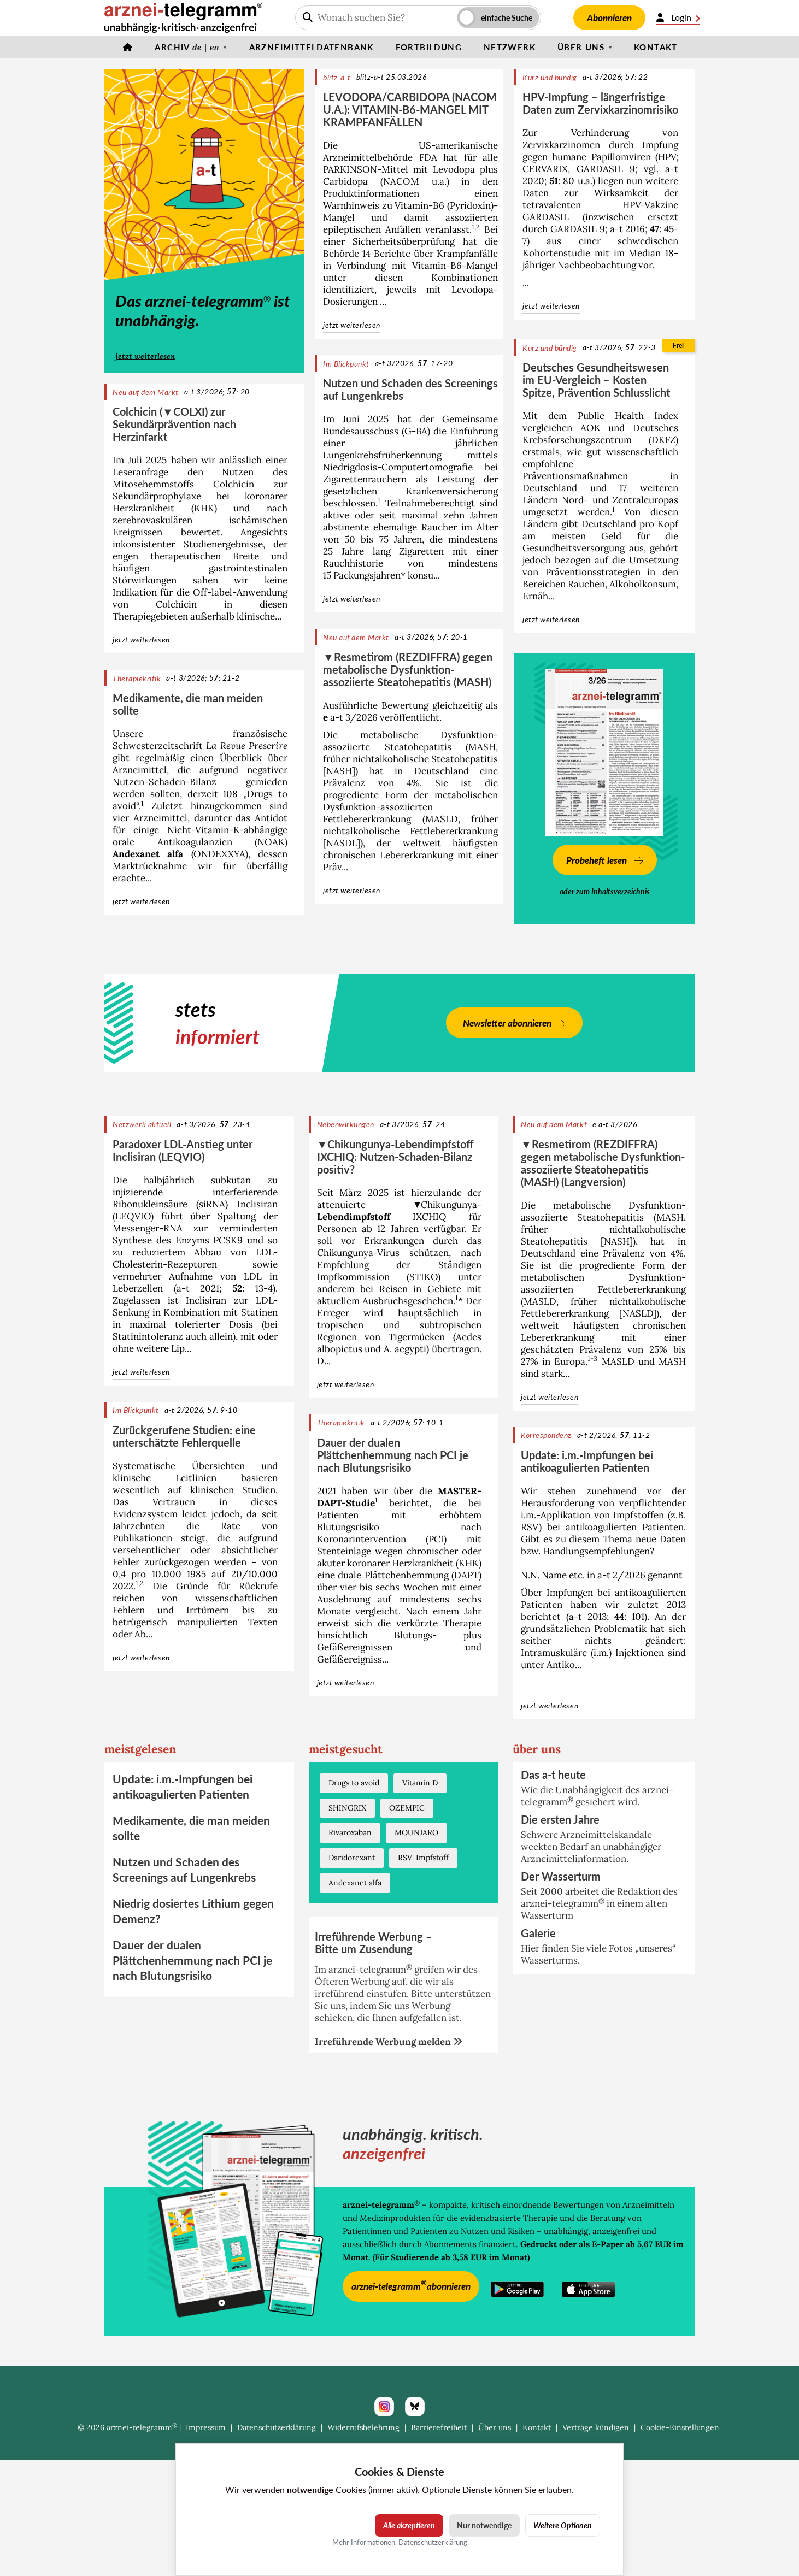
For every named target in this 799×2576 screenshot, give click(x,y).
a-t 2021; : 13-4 (225, 1288)
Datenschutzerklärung (276, 2427)
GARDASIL (600, 169)
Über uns (580, 47)
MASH (482, 747)
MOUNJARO (416, 1832)
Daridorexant (351, 1857)
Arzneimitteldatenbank (311, 47)
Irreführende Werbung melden (388, 2042)
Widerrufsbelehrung (363, 2427)
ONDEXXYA (219, 854)
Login (678, 17)
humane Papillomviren (601, 157)
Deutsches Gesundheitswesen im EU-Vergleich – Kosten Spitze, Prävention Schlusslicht (596, 380)
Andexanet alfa (148, 854)
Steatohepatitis (464, 759)
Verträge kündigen (595, 2427)
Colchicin (233, 484)
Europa (569, 1361)
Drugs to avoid (353, 1783)
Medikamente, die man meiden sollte (188, 704)
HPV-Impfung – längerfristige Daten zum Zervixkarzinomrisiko (600, 103)
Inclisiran (257, 1204)
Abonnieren (609, 17)
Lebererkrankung (416, 855)
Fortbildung (429, 47)
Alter (487, 527)
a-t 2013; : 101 (606, 1617)
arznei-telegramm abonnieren (411, 2284)
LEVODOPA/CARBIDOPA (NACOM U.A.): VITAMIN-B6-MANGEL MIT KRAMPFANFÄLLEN (410, 109)
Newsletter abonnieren (507, 1023)
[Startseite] (128, 47)
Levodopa (454, 169)
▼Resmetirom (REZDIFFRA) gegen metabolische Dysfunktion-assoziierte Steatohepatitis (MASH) (407, 669)
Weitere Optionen (562, 2525)
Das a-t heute (553, 1774)
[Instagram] (384, 2406)
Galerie (538, 1933)
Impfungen (570, 1593)
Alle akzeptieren (409, 2525)
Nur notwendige (484, 2525)
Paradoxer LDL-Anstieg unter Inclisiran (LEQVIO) (182, 1150)
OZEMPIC (407, 1808)
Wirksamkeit (621, 193)
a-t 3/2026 (350, 717)
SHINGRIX (347, 1808)
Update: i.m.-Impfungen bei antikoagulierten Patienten (587, 1461)
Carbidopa (345, 181)
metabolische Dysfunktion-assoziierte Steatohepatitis (410, 741)
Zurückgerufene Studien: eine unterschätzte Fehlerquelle (184, 1436)
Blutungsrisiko (348, 1527)
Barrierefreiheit (439, 2427)
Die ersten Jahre (560, 1819)
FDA (428, 157)
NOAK (271, 842)
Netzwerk (510, 47)
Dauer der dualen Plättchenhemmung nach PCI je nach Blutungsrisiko (392, 1455)
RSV (530, 1527)
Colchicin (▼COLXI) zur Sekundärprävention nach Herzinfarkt (174, 424)
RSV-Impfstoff (423, 1857)
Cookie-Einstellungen (680, 2427)
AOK (590, 428)
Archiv (187, 47)
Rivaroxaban (350, 1832)
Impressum (206, 2427)
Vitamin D (420, 1783)
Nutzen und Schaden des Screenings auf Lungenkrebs (410, 389)
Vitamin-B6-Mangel (455, 266)
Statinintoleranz (148, 1336)
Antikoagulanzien (194, 842)
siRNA (212, 1204)
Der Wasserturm (561, 1876)
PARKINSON (350, 169)
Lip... (181, 1348)
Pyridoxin (470, 205)
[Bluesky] (415, 2406)
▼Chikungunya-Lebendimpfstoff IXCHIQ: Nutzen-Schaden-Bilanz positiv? (395, 1156)
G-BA (415, 431)
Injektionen (639, 1653)
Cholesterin (138, 1264)
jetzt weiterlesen (145, 356)
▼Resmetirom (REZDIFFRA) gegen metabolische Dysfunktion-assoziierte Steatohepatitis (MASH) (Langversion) (603, 1162)
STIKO (423, 1277)
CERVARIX (545, 169)
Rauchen (586, 584)
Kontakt (656, 47)
